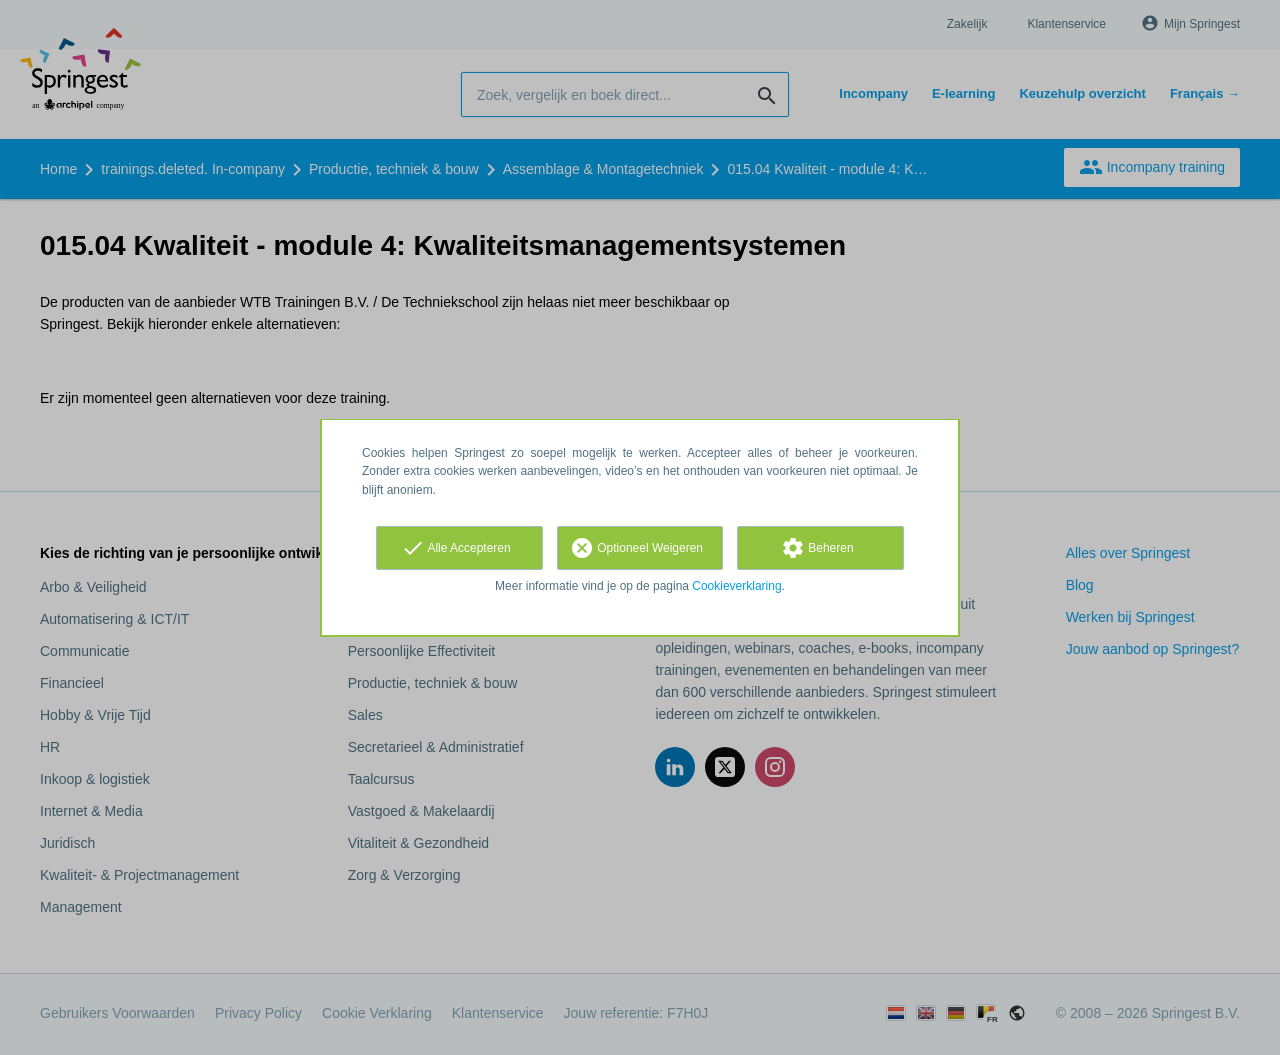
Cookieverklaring (736, 586)
